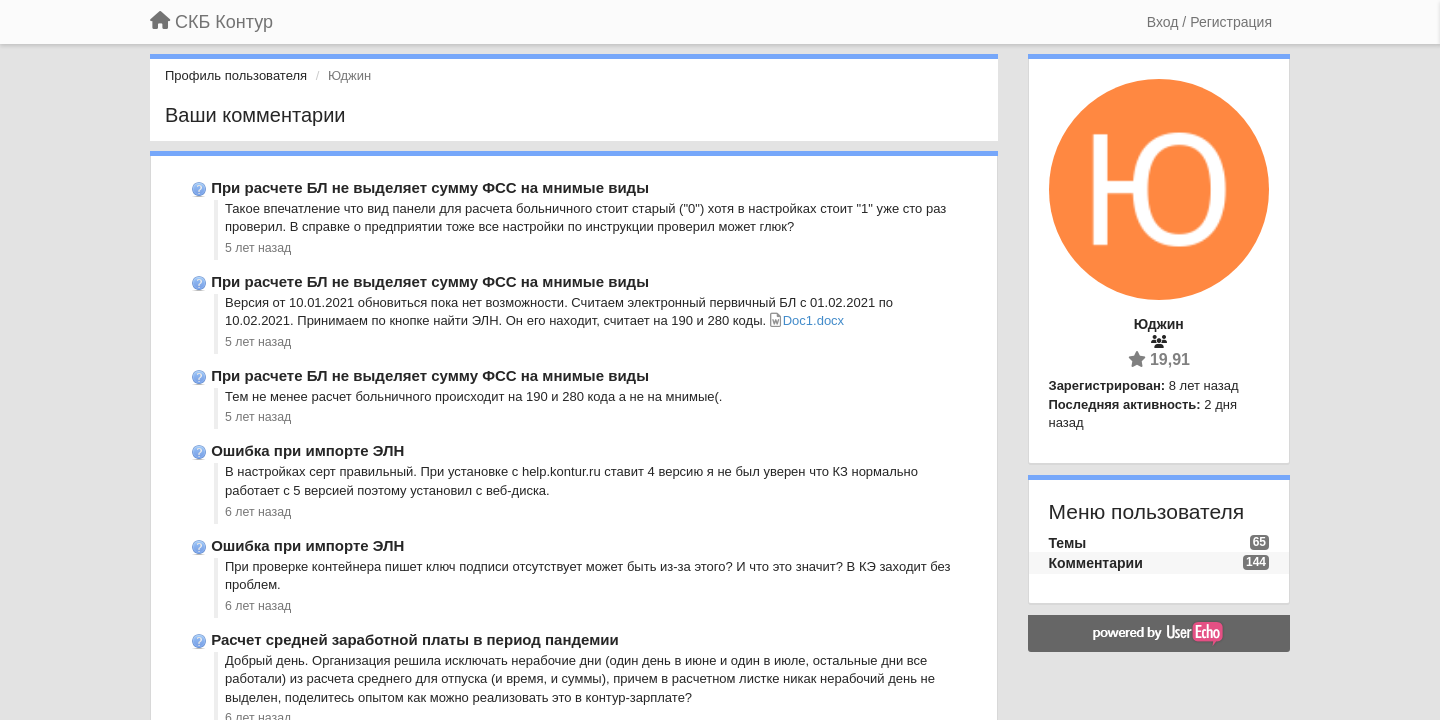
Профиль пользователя (236, 75)
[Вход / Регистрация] (1209, 22)
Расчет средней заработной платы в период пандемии (415, 639)
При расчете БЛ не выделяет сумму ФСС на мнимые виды (430, 187)
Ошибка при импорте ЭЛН (307, 450)
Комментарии (1096, 563)
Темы (1068, 543)
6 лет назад (258, 512)
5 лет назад (258, 248)
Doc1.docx (813, 320)
